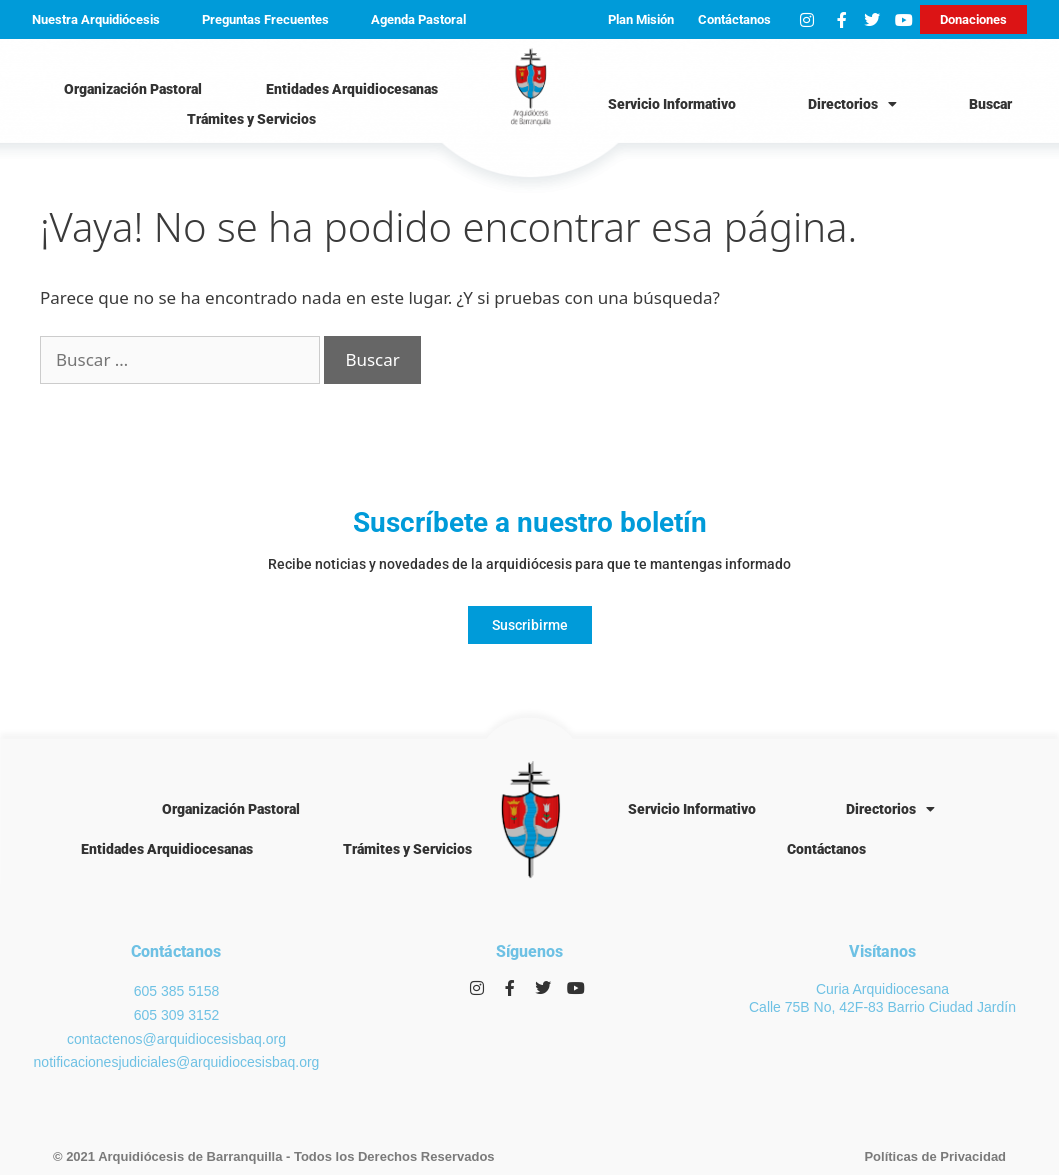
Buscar (990, 104)
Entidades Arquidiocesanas (352, 89)
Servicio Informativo (672, 104)
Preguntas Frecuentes (265, 19)
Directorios (852, 104)
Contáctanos (734, 19)
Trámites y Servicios (251, 119)
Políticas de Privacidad (935, 1156)
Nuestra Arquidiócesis (96, 19)
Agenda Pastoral (418, 19)
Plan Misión (641, 19)
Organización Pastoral (133, 89)
